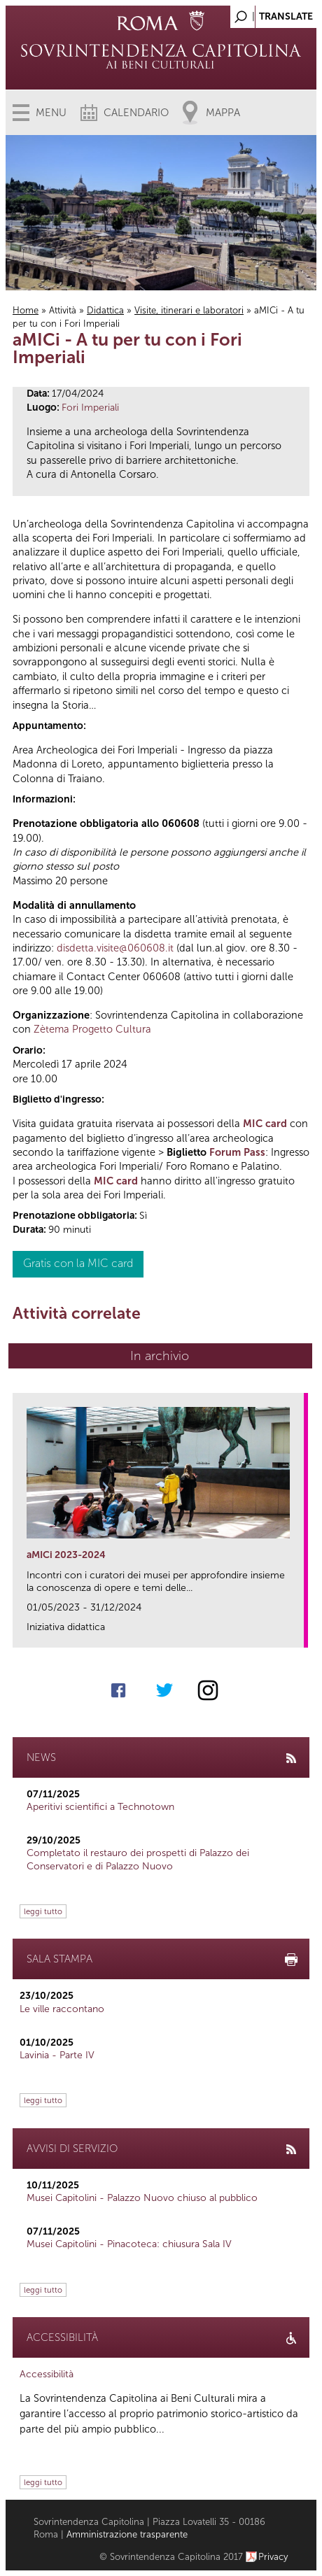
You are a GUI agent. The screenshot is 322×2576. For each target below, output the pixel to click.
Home (25, 310)
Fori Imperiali (90, 407)
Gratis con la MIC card (78, 1263)
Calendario (136, 112)
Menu (51, 112)
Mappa (223, 112)
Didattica (105, 310)
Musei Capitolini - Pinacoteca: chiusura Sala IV (129, 2244)
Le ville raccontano (62, 2009)
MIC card (265, 1123)
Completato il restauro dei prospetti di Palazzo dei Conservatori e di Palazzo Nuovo (138, 1859)
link (297, 1633)
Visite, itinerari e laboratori (189, 310)
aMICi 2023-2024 (66, 1555)
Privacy (273, 2557)
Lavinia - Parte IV (57, 2055)
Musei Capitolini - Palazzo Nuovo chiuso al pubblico (142, 2198)
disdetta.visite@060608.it (115, 948)
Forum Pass (237, 1152)
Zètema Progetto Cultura (92, 1029)
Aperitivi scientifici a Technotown (100, 1807)
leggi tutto (43, 1911)
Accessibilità (47, 2374)
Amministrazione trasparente (127, 2534)
